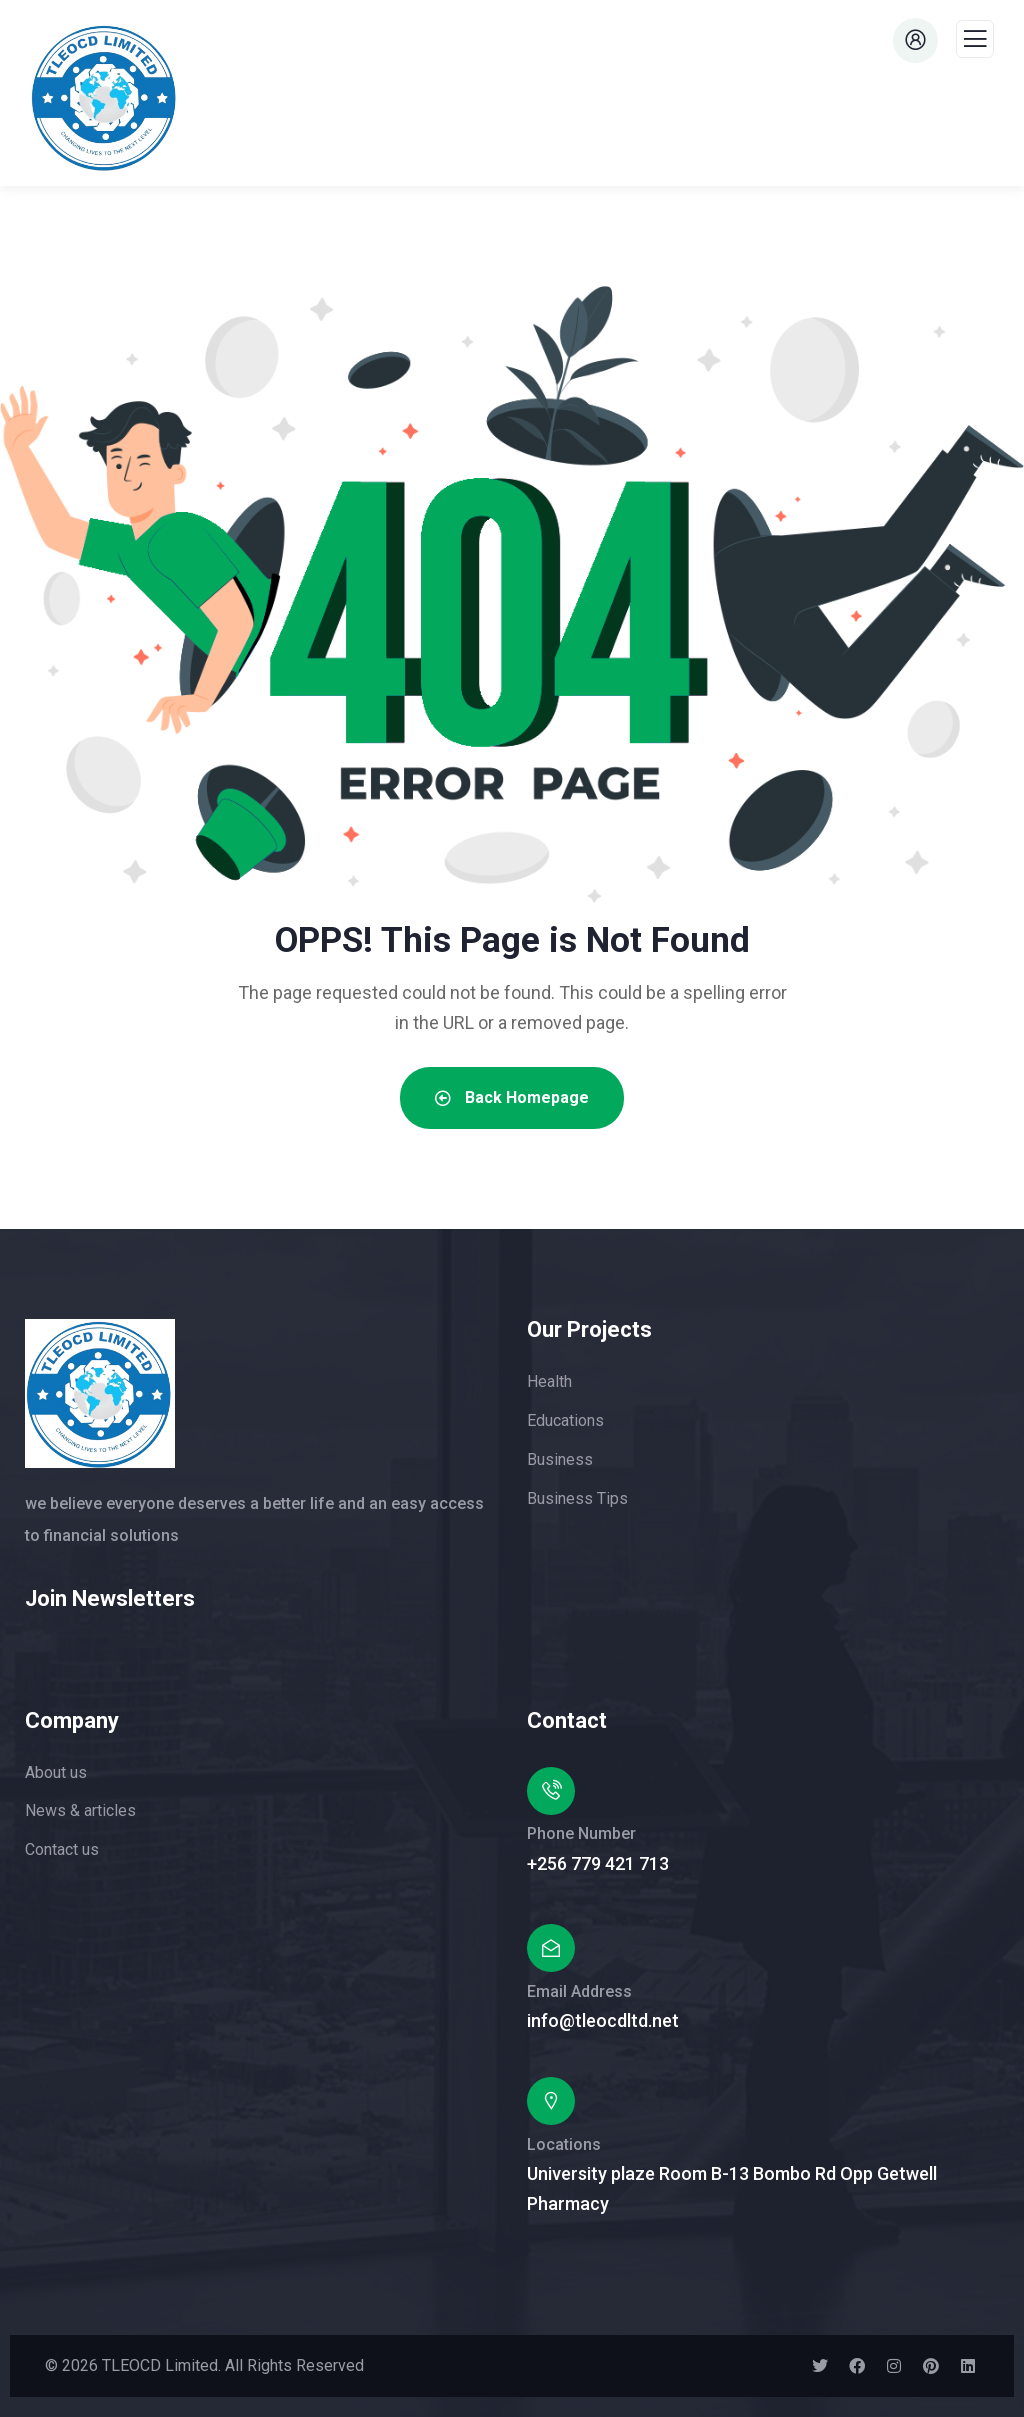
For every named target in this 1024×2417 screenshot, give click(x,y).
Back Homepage (512, 1097)
